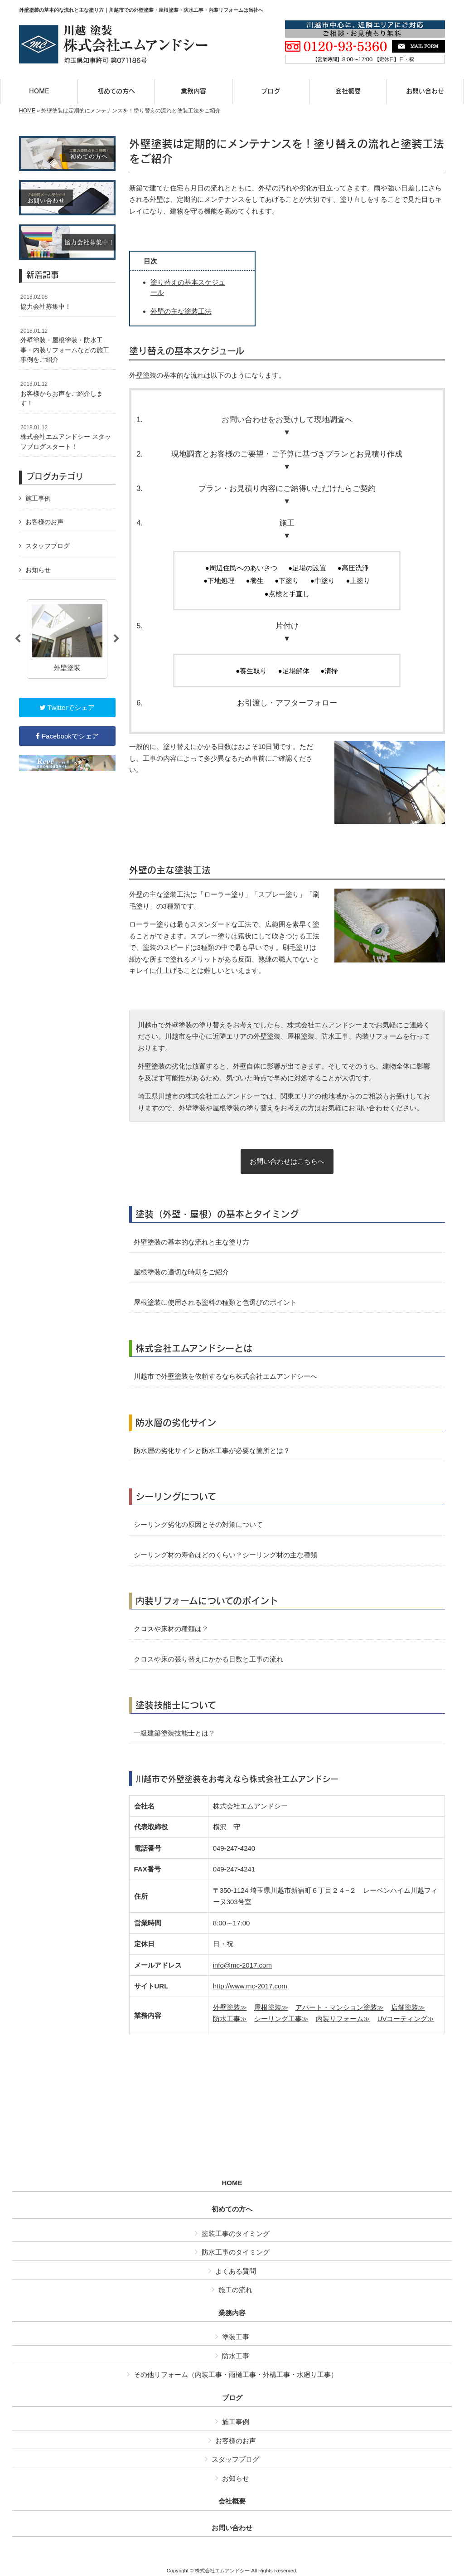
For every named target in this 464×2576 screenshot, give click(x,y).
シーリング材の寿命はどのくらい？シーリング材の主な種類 (225, 1555)
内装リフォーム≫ (343, 2018)
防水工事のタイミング (236, 2252)
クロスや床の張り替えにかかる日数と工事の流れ (208, 1659)
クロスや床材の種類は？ (171, 1629)
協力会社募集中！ (45, 302)
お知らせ (38, 570)
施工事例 (38, 498)
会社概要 (232, 2501)
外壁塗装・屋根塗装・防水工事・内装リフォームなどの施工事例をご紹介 (64, 346)
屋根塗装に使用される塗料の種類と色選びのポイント (215, 1302)
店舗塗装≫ (408, 2007)
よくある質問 (235, 2271)
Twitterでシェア (67, 707)
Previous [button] (17, 638)
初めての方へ (232, 2209)
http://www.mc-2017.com (250, 1986)
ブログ (232, 2397)
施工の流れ (235, 2290)
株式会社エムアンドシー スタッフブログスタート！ (65, 437)
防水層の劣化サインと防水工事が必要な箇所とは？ (212, 1450)
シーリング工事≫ (281, 2018)
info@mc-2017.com (242, 1965)
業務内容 (232, 2313)
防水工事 (235, 2356)
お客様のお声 (44, 521)
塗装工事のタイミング (236, 2233)
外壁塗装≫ (230, 2007)
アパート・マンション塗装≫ (339, 2007)
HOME (27, 110)
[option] (67, 639)
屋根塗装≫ (271, 2007)
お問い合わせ (232, 2528)
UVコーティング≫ (406, 2018)
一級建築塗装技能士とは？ (174, 1733)
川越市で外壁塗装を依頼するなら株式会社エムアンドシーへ (225, 1376)
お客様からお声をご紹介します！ (61, 394)
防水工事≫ (230, 2018)
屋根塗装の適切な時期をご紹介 (181, 1272)
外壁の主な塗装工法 (181, 311)
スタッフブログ (47, 545)
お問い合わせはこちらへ (287, 1161)
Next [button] (116, 638)
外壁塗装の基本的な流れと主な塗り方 (191, 1242)
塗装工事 (235, 2337)
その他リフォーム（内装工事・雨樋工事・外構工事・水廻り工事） (236, 2374)
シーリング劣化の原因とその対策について (198, 1524)
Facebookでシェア (67, 736)
